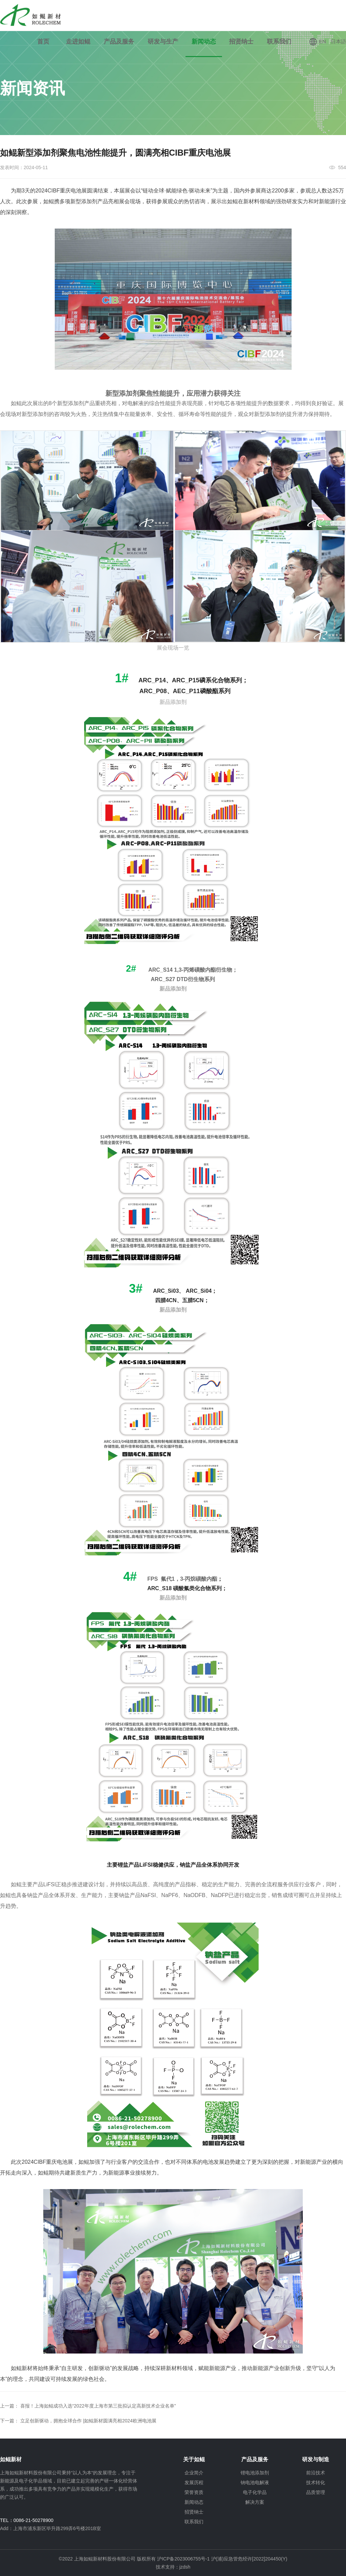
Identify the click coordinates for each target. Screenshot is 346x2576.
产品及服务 (119, 41)
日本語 (338, 41)
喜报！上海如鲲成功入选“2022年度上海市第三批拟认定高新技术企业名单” (98, 2406)
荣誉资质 (193, 2492)
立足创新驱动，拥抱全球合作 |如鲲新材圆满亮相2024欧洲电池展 (88, 2420)
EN (317, 41)
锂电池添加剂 (255, 2472)
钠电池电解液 (255, 2482)
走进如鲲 (78, 41)
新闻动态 (204, 41)
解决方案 (254, 2502)
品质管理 (315, 2492)
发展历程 (193, 2482)
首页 (43, 41)
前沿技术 (315, 2472)
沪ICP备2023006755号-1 (184, 2558)
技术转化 (315, 2482)
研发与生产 (163, 41)
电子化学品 (255, 2492)
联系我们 (279, 41)
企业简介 (193, 2472)
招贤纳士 (241, 41)
